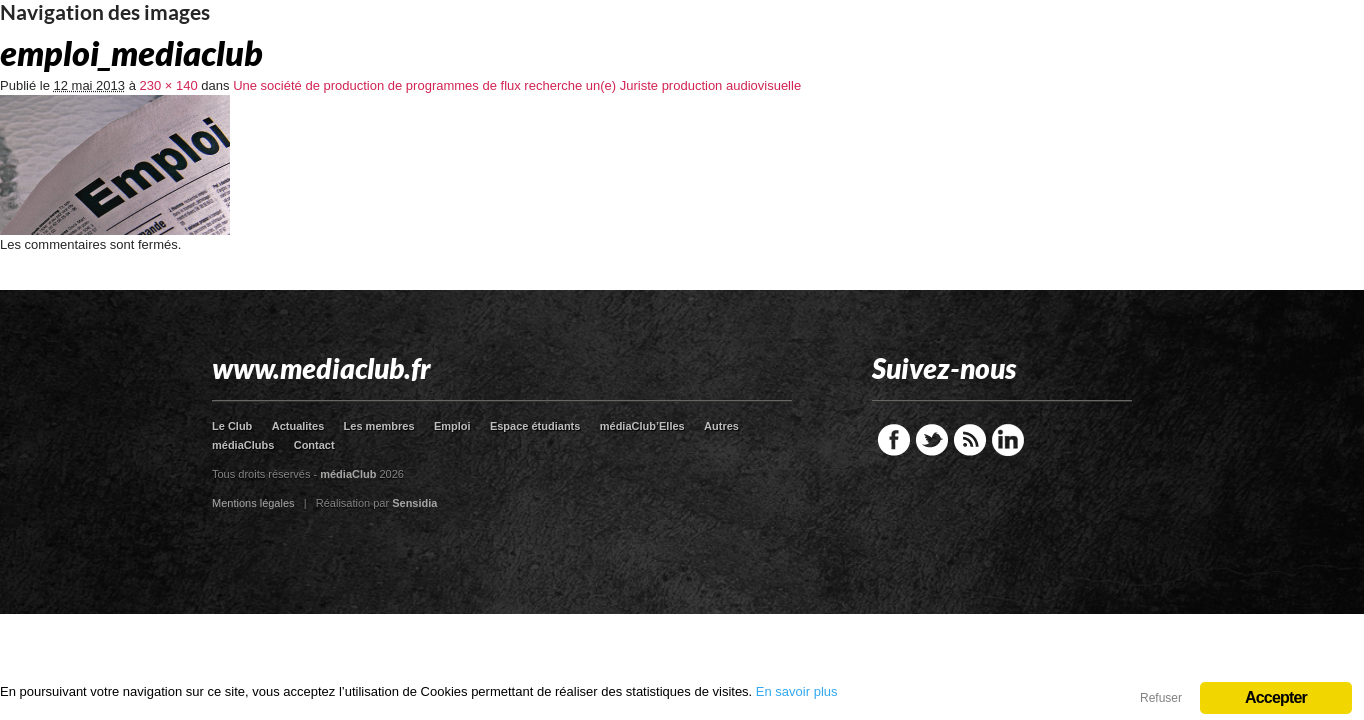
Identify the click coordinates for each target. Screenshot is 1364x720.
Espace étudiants (535, 426)
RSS (970, 440)
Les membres (379, 426)
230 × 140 (169, 85)
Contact (314, 445)
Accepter (1276, 697)
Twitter (932, 440)
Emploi (452, 426)
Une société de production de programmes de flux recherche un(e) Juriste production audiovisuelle (517, 85)
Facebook (894, 440)
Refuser (1161, 698)
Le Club (232, 426)
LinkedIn (1008, 440)
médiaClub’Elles (642, 426)
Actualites (298, 426)
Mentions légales (253, 503)
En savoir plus (797, 691)
